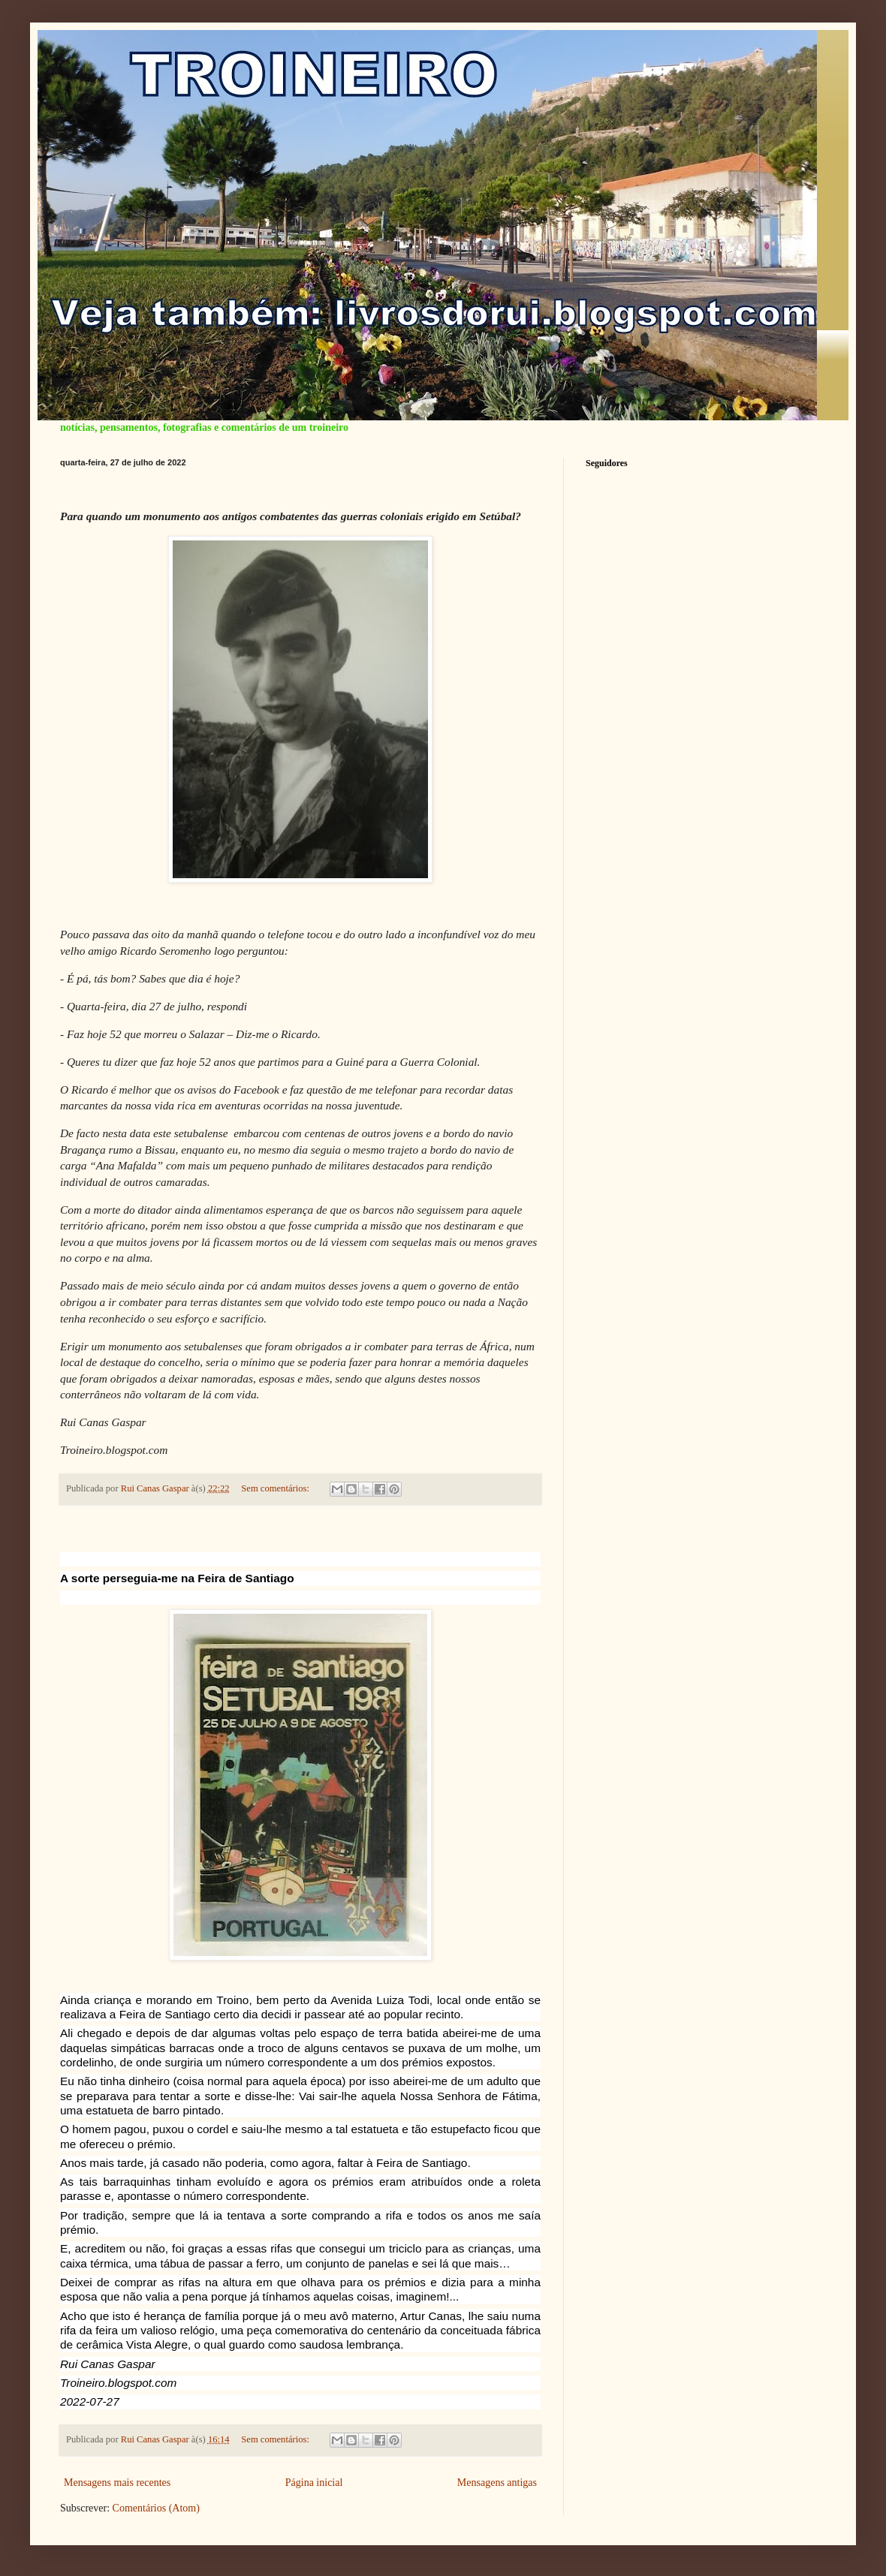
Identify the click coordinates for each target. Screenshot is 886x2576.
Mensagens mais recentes (117, 2482)
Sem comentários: (276, 1488)
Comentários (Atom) (156, 2508)
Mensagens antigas (497, 2482)
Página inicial (314, 2482)
